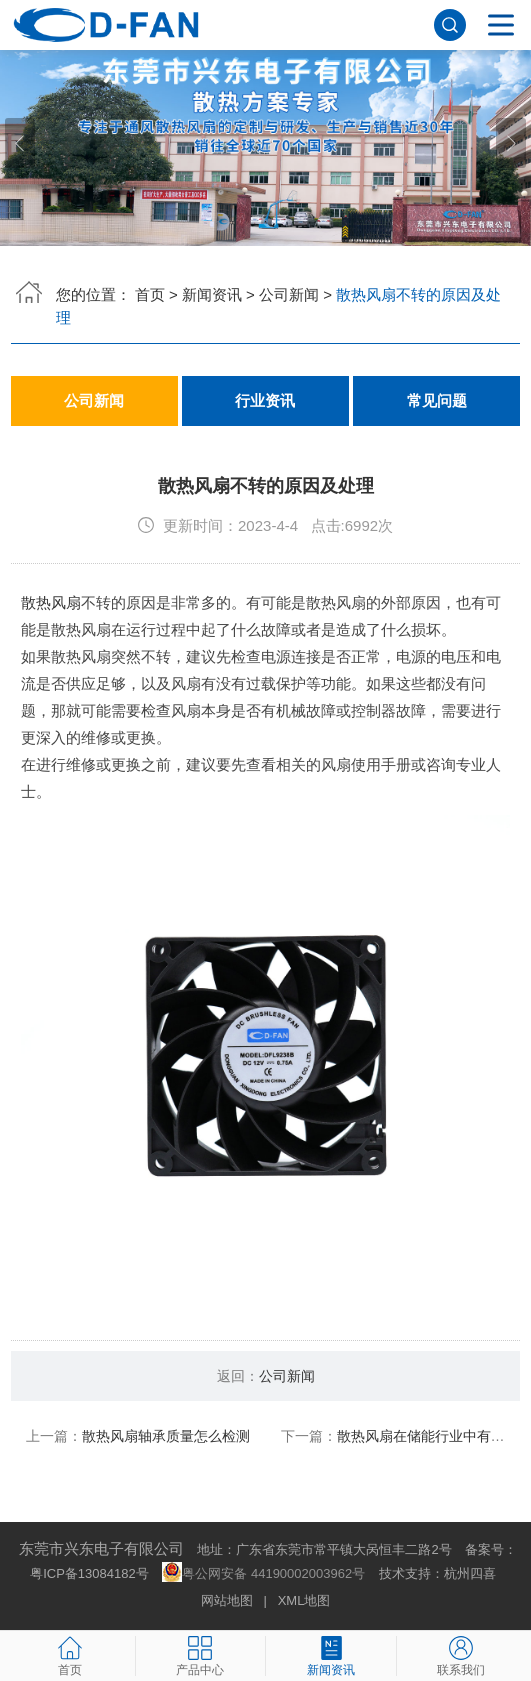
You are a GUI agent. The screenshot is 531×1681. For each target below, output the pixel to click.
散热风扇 (51, 602)
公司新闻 (289, 294)
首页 (150, 294)
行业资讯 (265, 400)
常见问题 (437, 400)
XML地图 (304, 1600)
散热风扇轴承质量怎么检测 (166, 1436)
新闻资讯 (212, 294)
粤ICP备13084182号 (89, 1573)
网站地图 (227, 1600)
